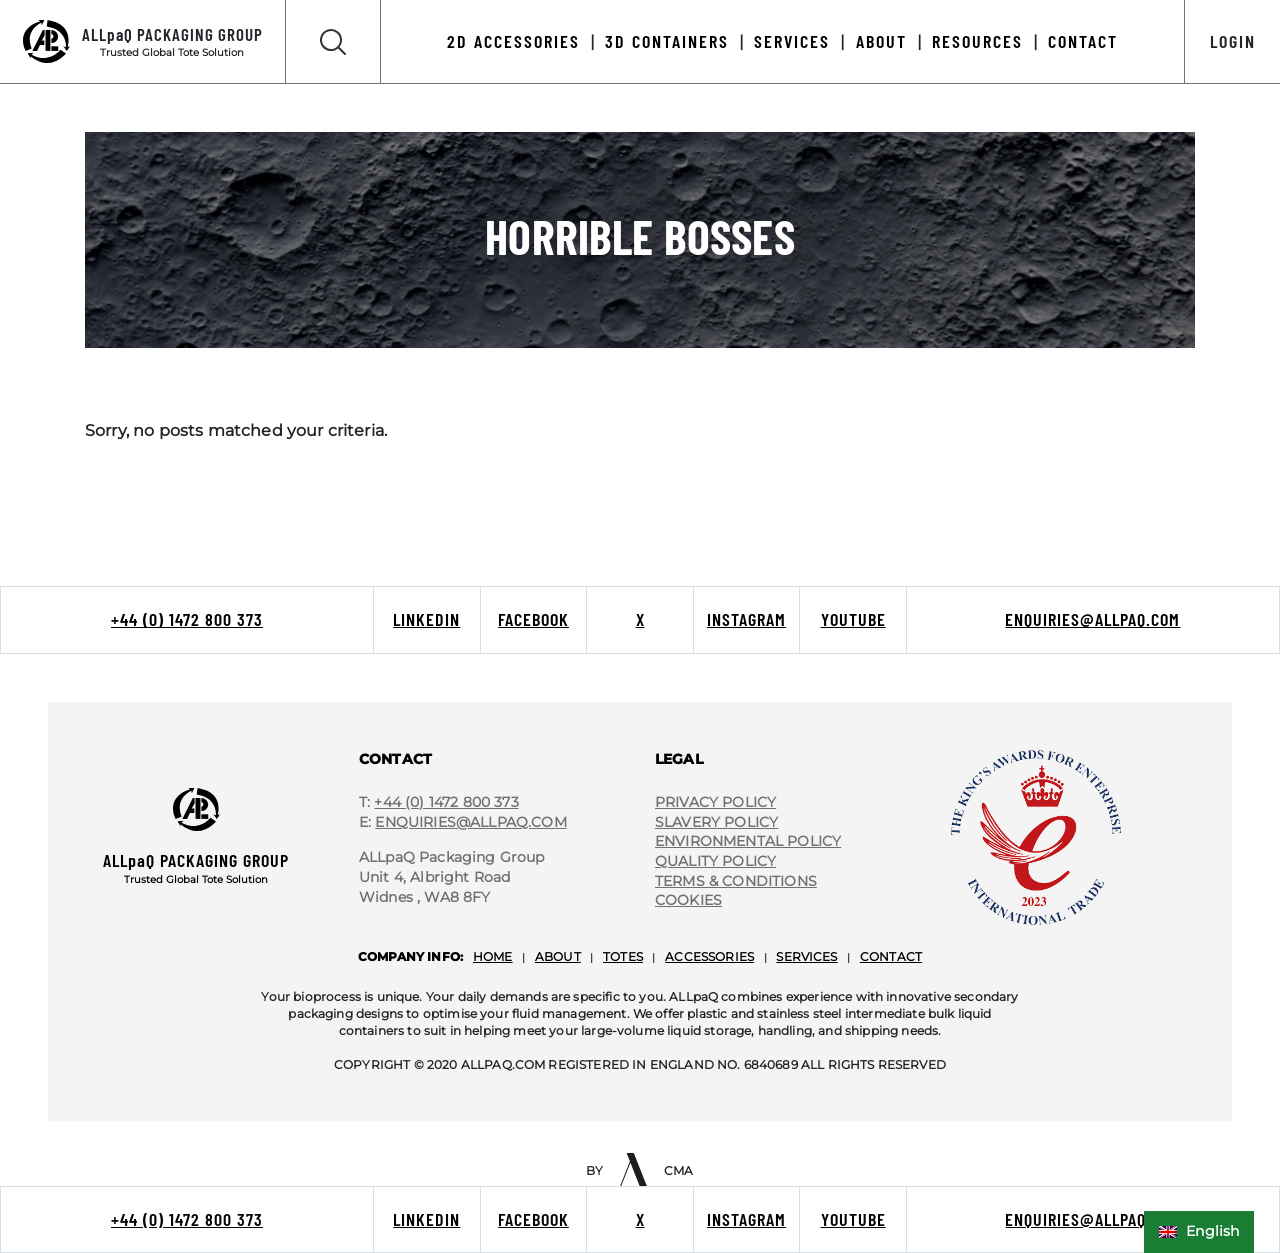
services (806, 956)
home (493, 956)
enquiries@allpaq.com (1092, 619)
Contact (1083, 41)
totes (623, 956)
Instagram (746, 619)
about (558, 956)
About (881, 41)
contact (891, 956)
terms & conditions (736, 881)
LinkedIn (426, 619)
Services (792, 41)
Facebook (533, 619)
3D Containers (667, 41)
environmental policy (748, 841)
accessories (709, 956)
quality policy (715, 861)
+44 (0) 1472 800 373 (187, 619)
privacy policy (715, 802)
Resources (977, 41)
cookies (688, 900)
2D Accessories (513, 41)
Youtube (853, 619)
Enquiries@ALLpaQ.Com (470, 822)
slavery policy (716, 822)
